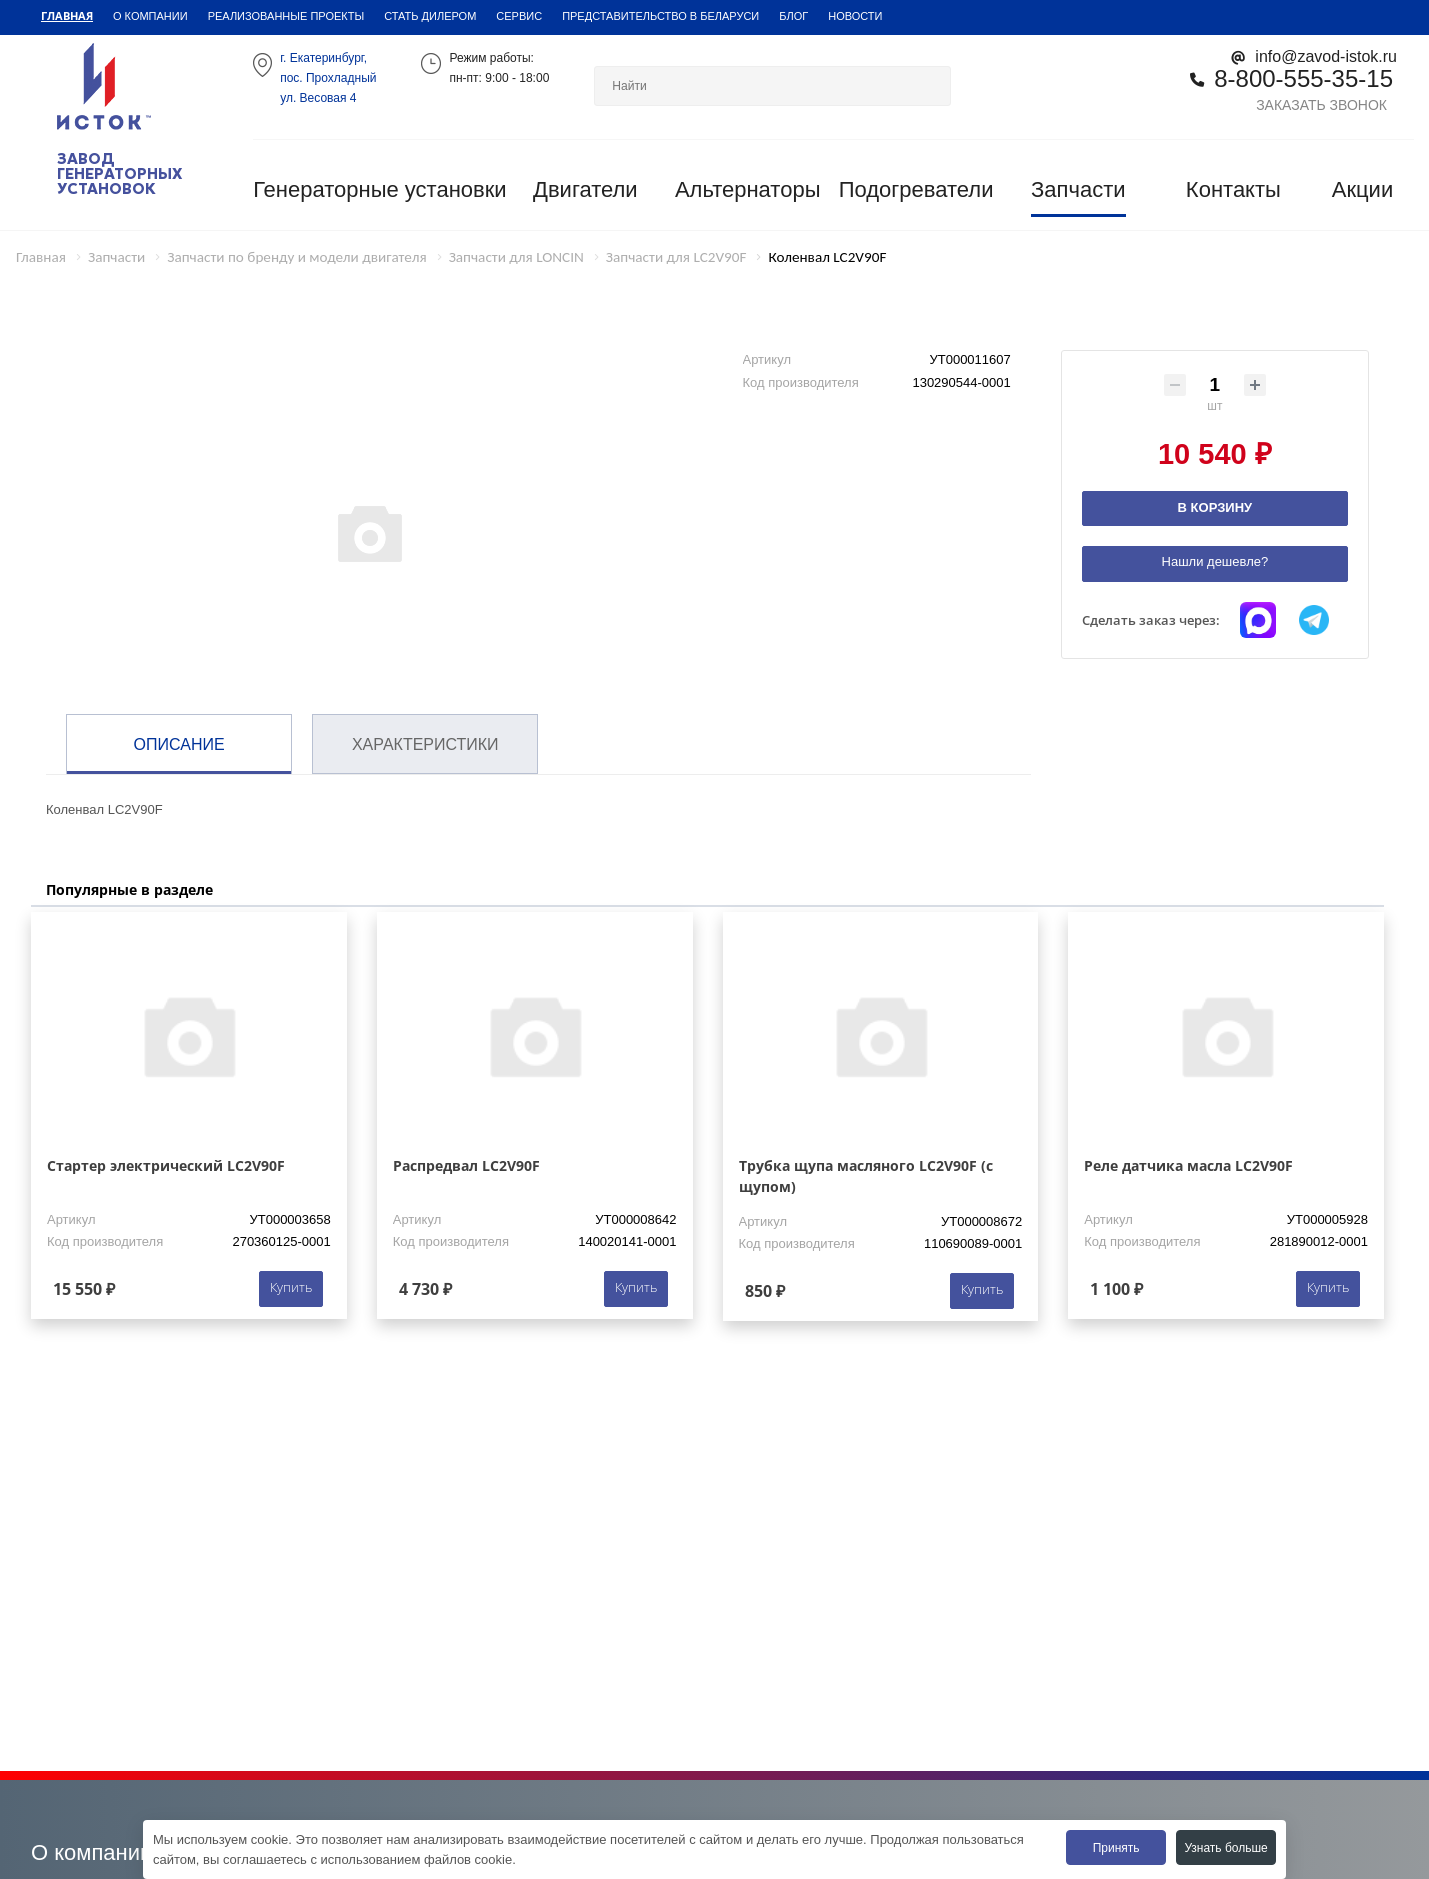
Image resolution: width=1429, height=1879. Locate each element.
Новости (855, 16)
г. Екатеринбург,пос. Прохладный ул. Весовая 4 (328, 78)
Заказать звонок (1321, 105)
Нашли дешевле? (1215, 561)
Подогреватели (916, 189)
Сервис (519, 16)
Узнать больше (1225, 1848)
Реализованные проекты (286, 16)
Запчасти (1078, 189)
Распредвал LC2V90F (466, 1165)
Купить (291, 1287)
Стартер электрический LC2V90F (166, 1165)
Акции (1362, 189)
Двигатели (585, 189)
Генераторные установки (379, 189)
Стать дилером (430, 16)
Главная (67, 15)
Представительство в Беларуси (660, 16)
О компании (150, 16)
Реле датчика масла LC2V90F (1188, 1165)
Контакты (1233, 189)
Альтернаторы (748, 189)
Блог (793, 16)
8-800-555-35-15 (1303, 78)
